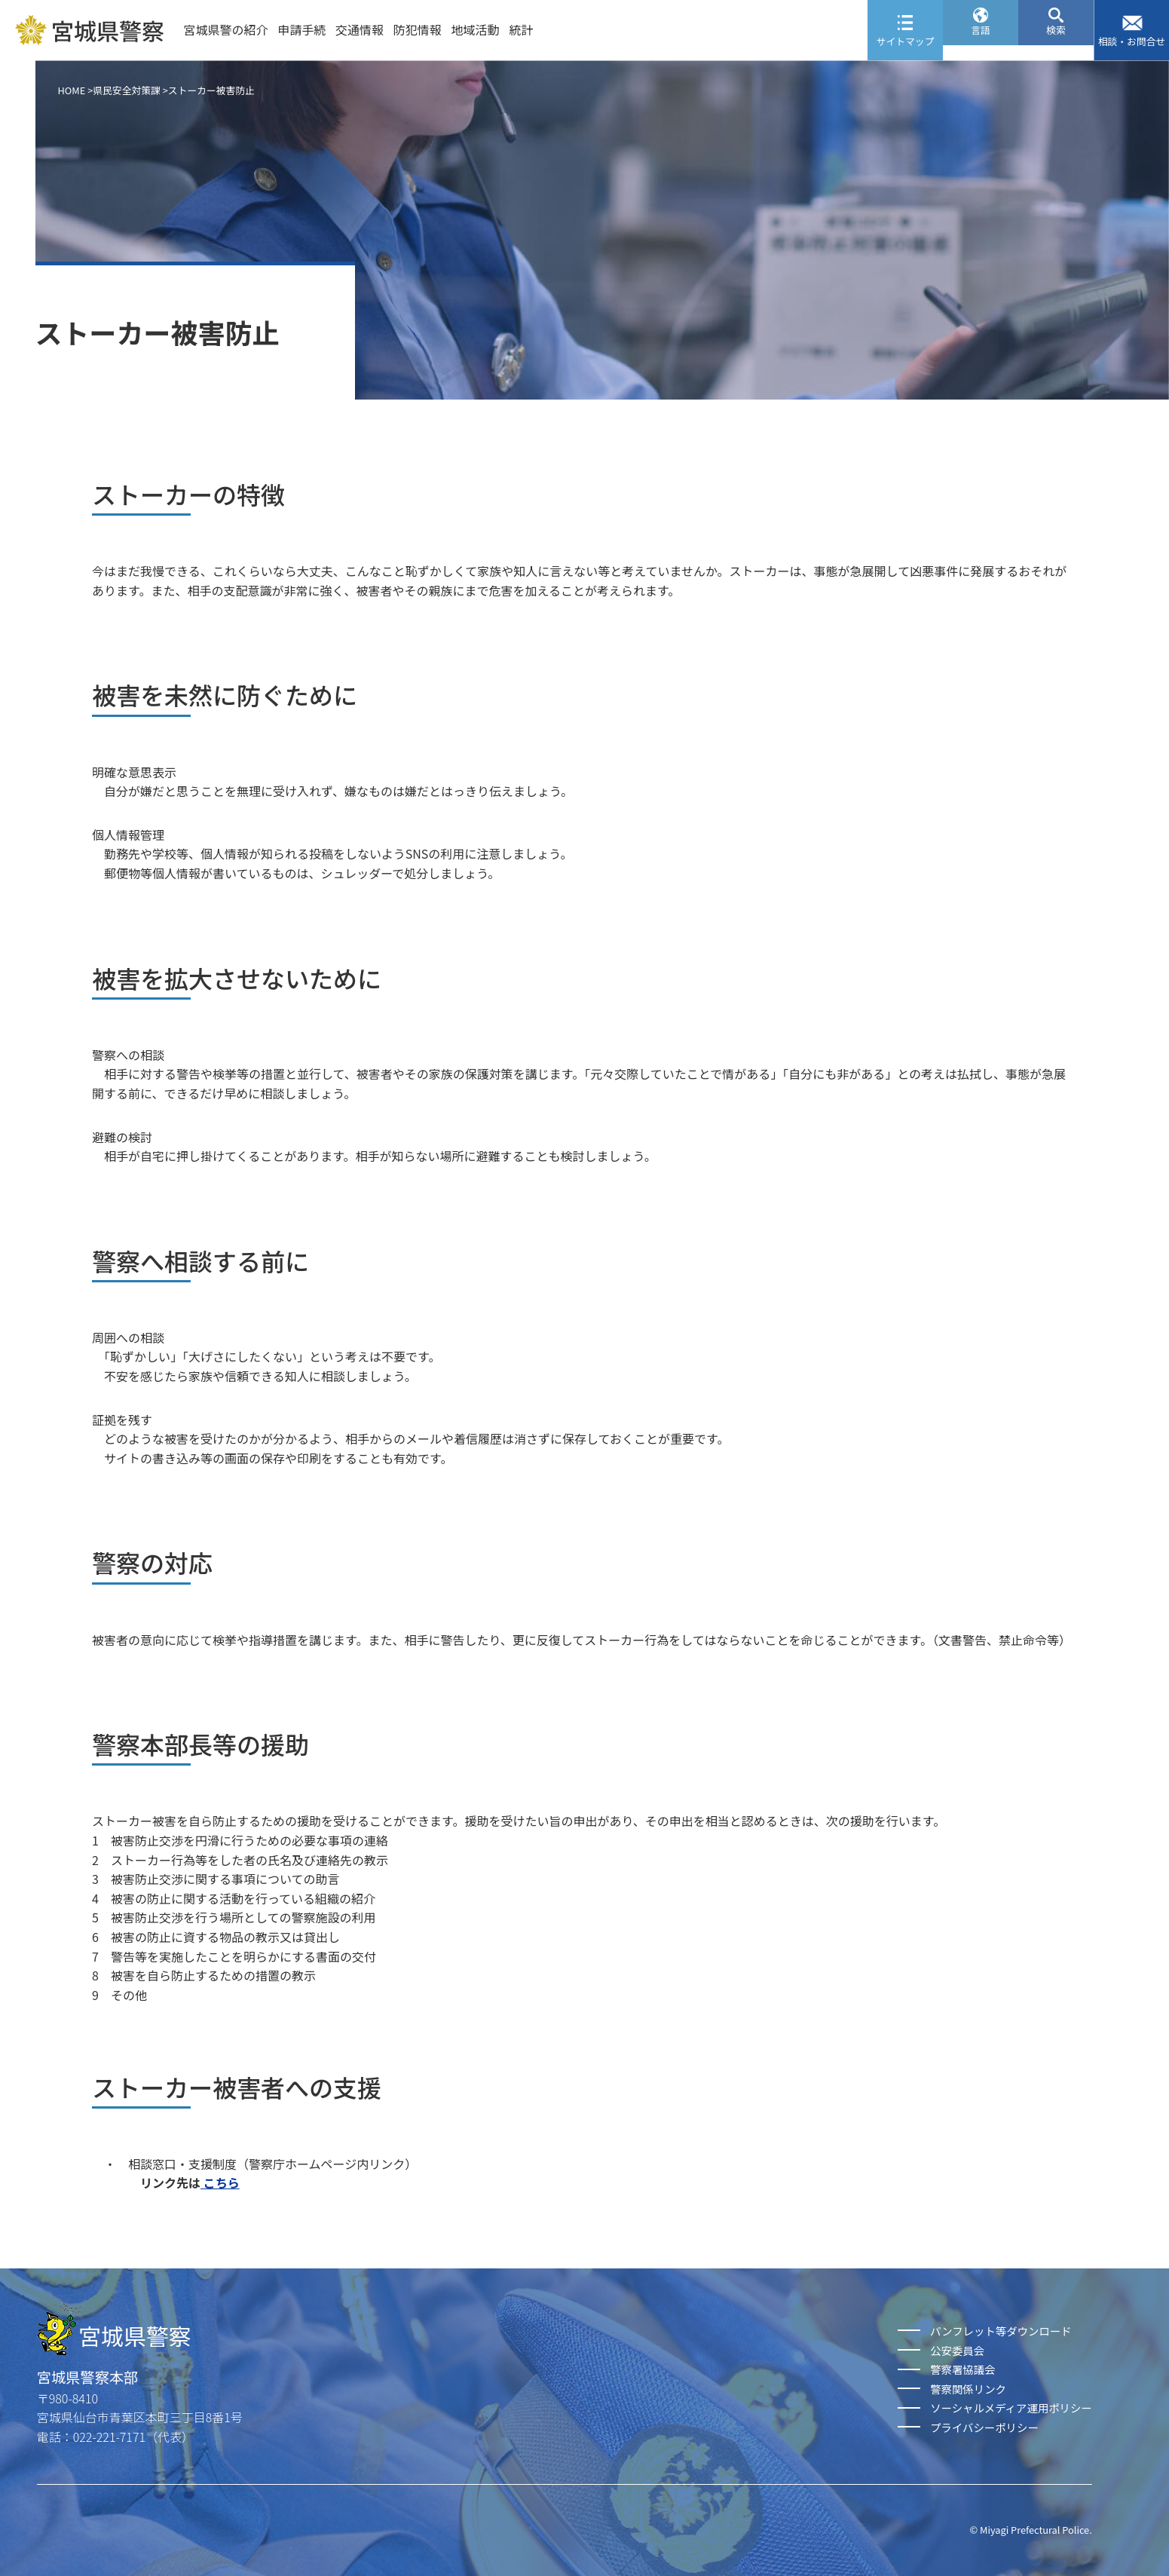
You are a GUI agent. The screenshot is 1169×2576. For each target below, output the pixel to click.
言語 (980, 41)
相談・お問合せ (1132, 41)
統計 (521, 29)
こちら (220, 2182)
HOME (72, 90)
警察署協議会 (962, 2369)
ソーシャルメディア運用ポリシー (1011, 2407)
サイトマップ (906, 41)
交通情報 (359, 29)
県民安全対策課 (127, 90)
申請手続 (301, 29)
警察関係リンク (968, 2389)
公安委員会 (957, 2350)
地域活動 (475, 29)
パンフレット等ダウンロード (1000, 2331)
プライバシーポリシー (984, 2427)
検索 (1056, 41)
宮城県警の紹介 (225, 29)
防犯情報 (417, 29)
